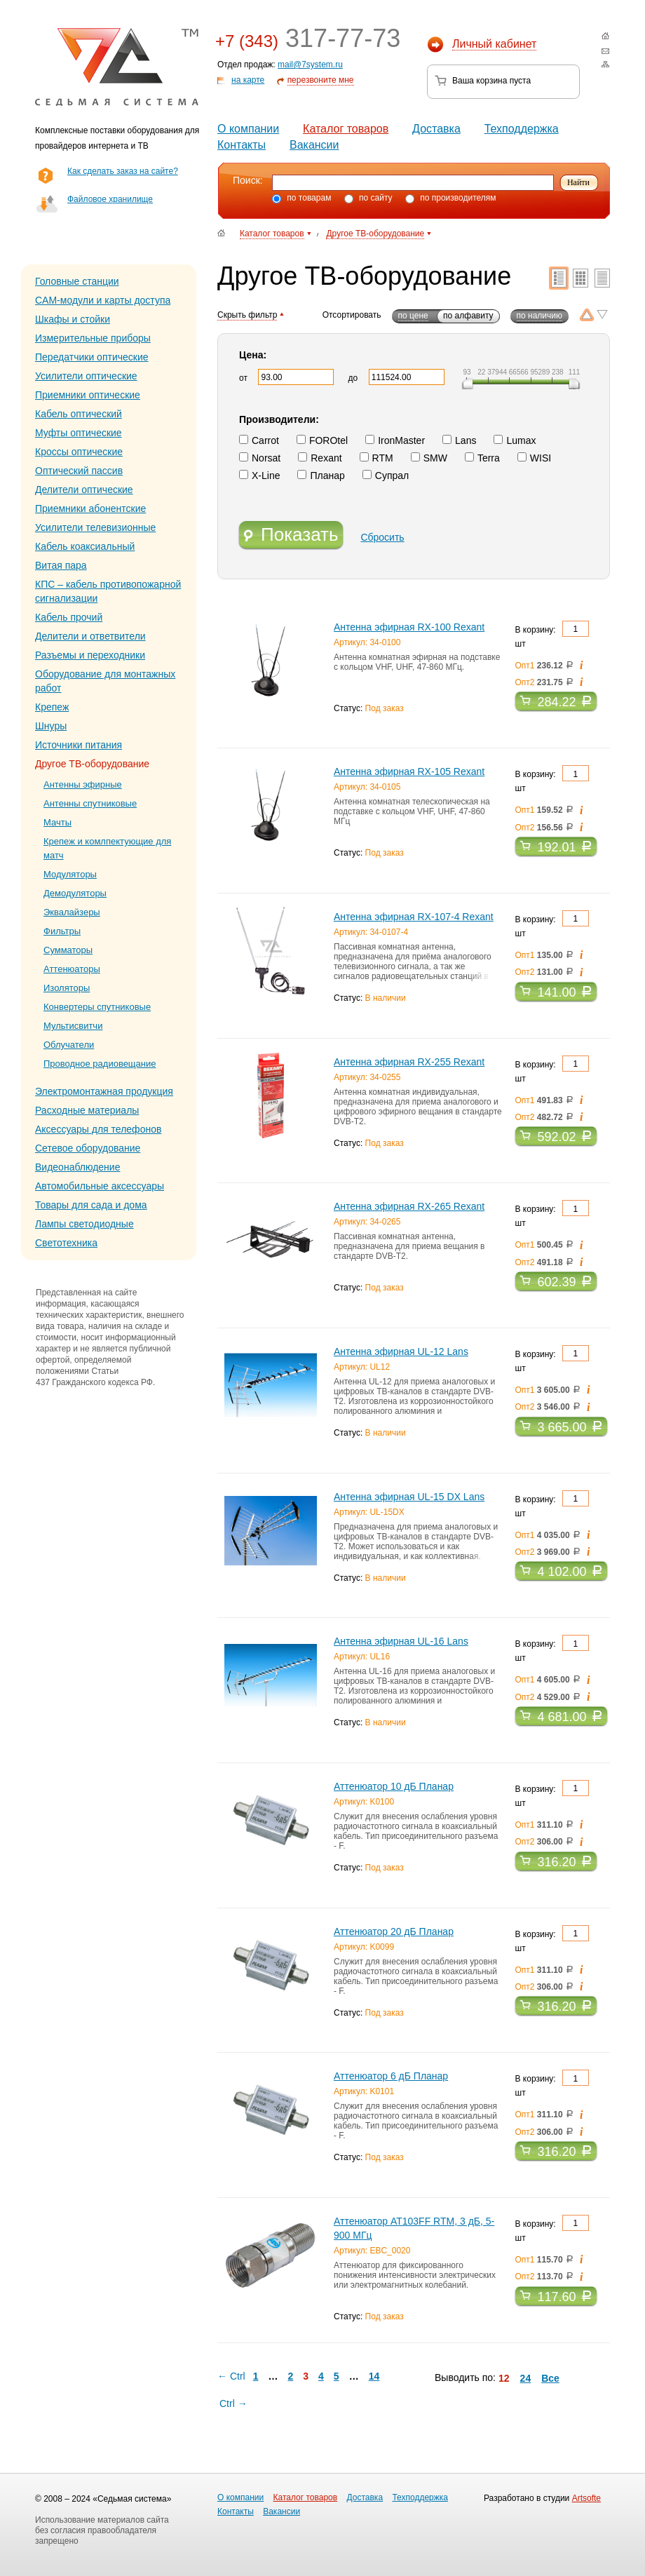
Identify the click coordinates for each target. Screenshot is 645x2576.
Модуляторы (70, 874)
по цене (413, 316)
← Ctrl (231, 2376)
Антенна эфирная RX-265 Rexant (409, 1206)
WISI (534, 458)
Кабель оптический (78, 413)
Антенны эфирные (82, 784)
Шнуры (51, 725)
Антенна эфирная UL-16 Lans (401, 1641)
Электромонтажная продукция (104, 1091)
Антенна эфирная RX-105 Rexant (409, 771)
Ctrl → (233, 2403)
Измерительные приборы (93, 338)
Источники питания (78, 744)
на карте (247, 80)
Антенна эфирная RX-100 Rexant (409, 627)
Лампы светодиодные (84, 1223)
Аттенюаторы (71, 969)
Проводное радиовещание (99, 1063)
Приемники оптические (87, 394)
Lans (459, 440)
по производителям (450, 198)
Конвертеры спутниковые (97, 1007)
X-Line (259, 475)
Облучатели (68, 1044)
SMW (429, 458)
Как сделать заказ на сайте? (122, 171)
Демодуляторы (75, 893)
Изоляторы (66, 988)
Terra (482, 458)
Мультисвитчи (72, 1025)
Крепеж (52, 707)
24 (525, 2378)
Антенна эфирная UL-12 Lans (401, 1351)
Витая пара (61, 565)
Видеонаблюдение (77, 1167)
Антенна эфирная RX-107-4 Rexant (414, 916)
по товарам (301, 198)
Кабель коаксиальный (85, 546)
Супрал (385, 475)
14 (374, 2376)
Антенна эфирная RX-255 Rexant (409, 1061)
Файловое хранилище (110, 199)
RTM (376, 458)
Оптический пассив (79, 470)
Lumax (515, 440)
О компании (248, 129)
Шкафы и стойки (72, 319)
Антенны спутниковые (90, 803)
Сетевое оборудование (87, 1148)
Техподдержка (521, 129)
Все (550, 2378)
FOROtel (322, 440)
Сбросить (382, 537)
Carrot (259, 440)
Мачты (57, 822)
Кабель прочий (68, 617)
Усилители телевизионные (95, 527)
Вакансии (314, 145)
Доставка (436, 129)
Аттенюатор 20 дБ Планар (394, 1931)
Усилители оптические (86, 376)
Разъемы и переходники (90, 655)
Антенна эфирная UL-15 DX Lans (409, 1496)
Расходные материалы (87, 1110)
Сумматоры (68, 950)
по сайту (368, 198)
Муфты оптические (78, 432)
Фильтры (62, 931)
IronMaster (395, 440)
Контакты (241, 145)
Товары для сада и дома (91, 1205)
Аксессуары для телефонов (98, 1129)
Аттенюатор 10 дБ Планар (394, 1786)
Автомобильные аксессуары (99, 1186)
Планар (320, 475)
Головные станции (77, 281)
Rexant (319, 458)
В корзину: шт (552, 635)
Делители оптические (84, 489)
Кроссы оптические (79, 451)
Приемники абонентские (90, 508)
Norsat (259, 458)
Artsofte (586, 2498)
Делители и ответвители (90, 636)
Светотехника (66, 1242)
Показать (291, 536)
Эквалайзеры (71, 912)
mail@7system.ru (310, 64)
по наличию (539, 316)
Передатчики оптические (92, 357)
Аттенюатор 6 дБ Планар (391, 2076)
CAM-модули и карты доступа (102, 300)
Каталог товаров (345, 129)
